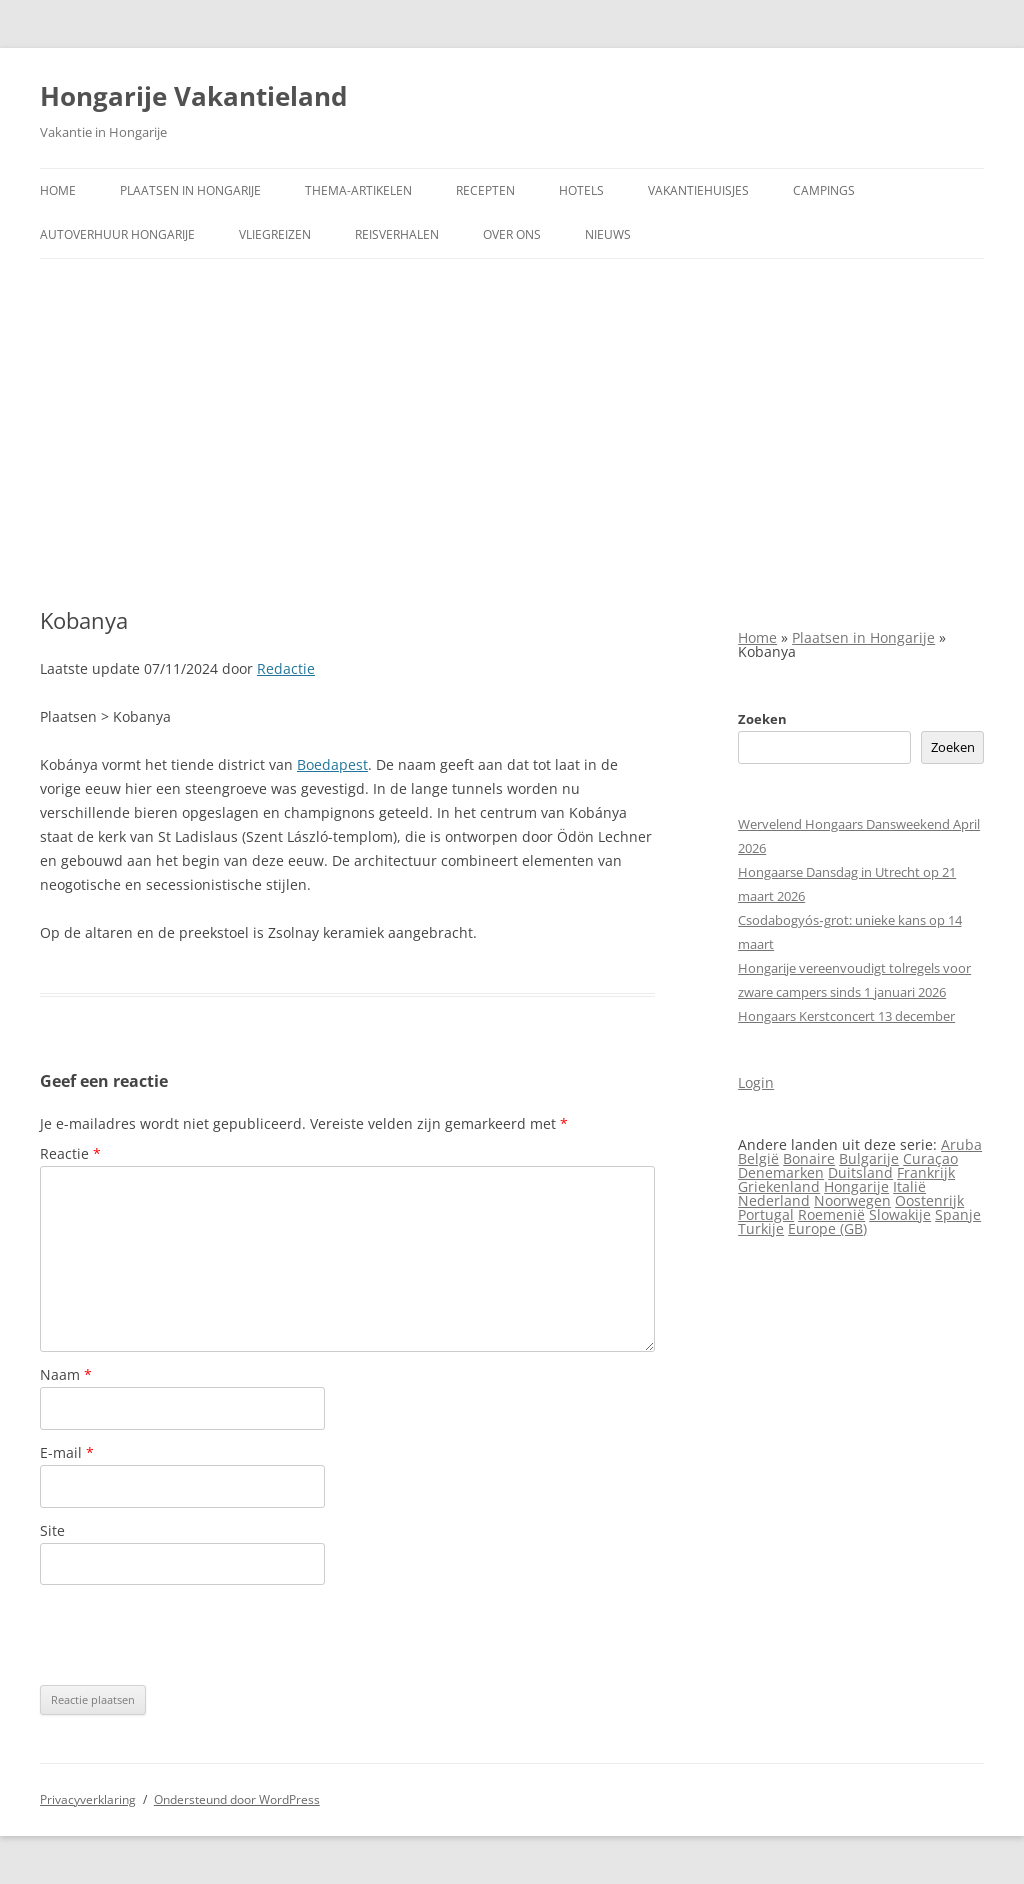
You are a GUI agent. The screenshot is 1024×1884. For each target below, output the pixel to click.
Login (756, 1082)
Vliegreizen (275, 234)
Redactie (286, 668)
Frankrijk (926, 1172)
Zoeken (762, 719)
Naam (66, 1374)
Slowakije (900, 1214)
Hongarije (856, 1186)
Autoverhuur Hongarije (117, 234)
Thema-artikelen (358, 190)
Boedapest (332, 764)
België (758, 1158)
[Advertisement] (512, 433)
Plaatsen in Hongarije (190, 190)
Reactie (70, 1153)
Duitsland (860, 1172)
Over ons (512, 234)
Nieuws (608, 234)
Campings (824, 190)
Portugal (766, 1214)
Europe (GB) (827, 1228)
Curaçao (930, 1158)
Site (52, 1530)
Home (58, 190)
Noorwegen (852, 1200)
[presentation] (192, 1635)
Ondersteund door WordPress (237, 1799)
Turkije (761, 1228)
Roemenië (831, 1214)
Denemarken (781, 1172)
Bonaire (809, 1158)
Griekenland (779, 1186)
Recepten (485, 190)
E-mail (67, 1452)
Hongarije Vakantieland (193, 96)
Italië (909, 1186)
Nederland (774, 1200)
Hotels (581, 190)
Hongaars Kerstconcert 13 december (846, 1016)
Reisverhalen (397, 234)
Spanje (958, 1214)
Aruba (961, 1144)
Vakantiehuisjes (698, 190)
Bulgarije (869, 1158)
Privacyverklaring (88, 1799)
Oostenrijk (929, 1200)
